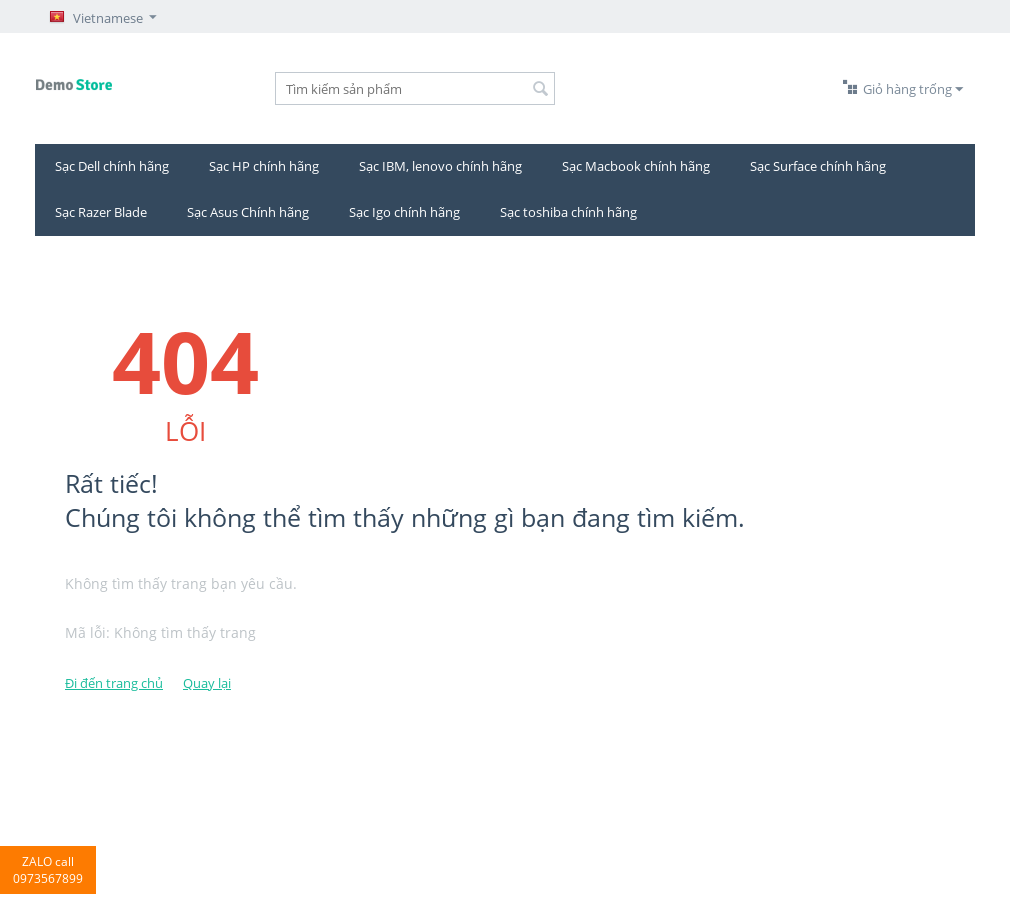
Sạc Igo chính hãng (404, 212)
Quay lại (207, 683)
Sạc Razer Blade (101, 212)
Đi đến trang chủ (114, 683)
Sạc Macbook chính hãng (636, 166)
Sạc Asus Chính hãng (248, 212)
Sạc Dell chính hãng (112, 166)
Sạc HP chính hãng (264, 166)
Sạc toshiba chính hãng (568, 212)
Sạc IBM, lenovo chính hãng (440, 166)
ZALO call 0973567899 (48, 870)
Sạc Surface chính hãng (818, 166)
